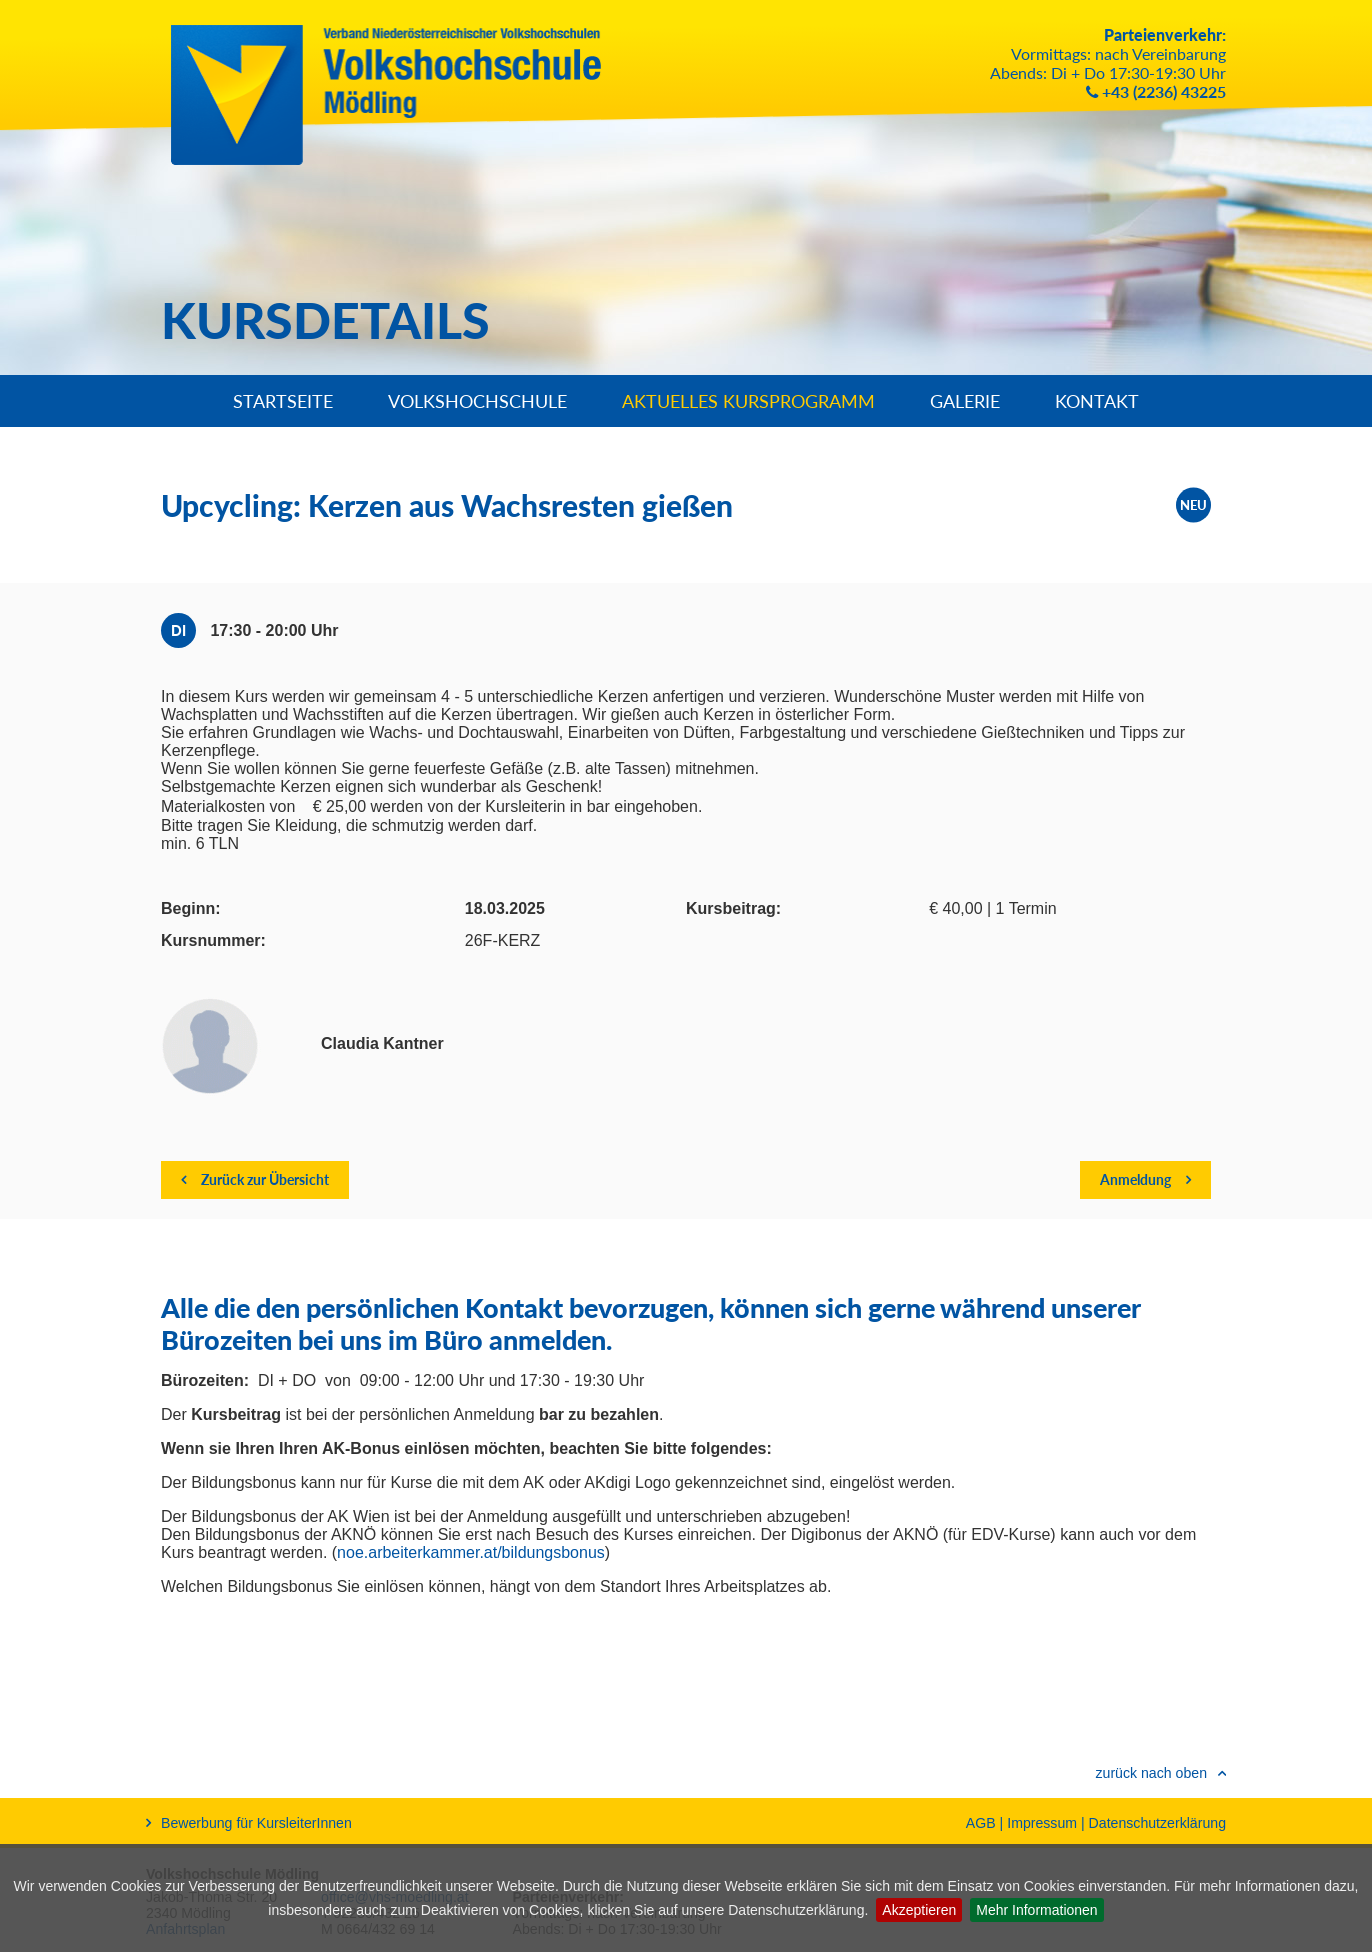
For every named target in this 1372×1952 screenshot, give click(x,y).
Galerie (965, 401)
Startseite (283, 401)
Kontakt (1097, 401)
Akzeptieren (919, 1910)
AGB (981, 1823)
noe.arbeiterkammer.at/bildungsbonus (471, 1552)
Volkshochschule (477, 401)
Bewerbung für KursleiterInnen (249, 1823)
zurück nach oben (1151, 1773)
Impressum (1042, 1823)
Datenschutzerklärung (1157, 1823)
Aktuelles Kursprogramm (748, 401)
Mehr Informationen (1036, 1910)
